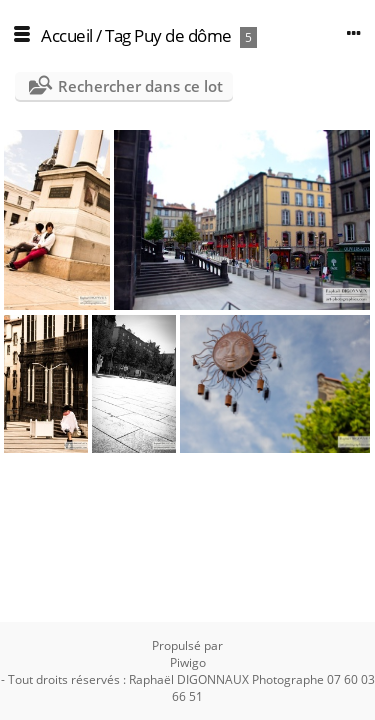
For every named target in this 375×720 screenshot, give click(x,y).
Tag (118, 35)
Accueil (67, 35)
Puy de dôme (183, 35)
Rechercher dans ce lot (140, 86)
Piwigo (188, 662)
